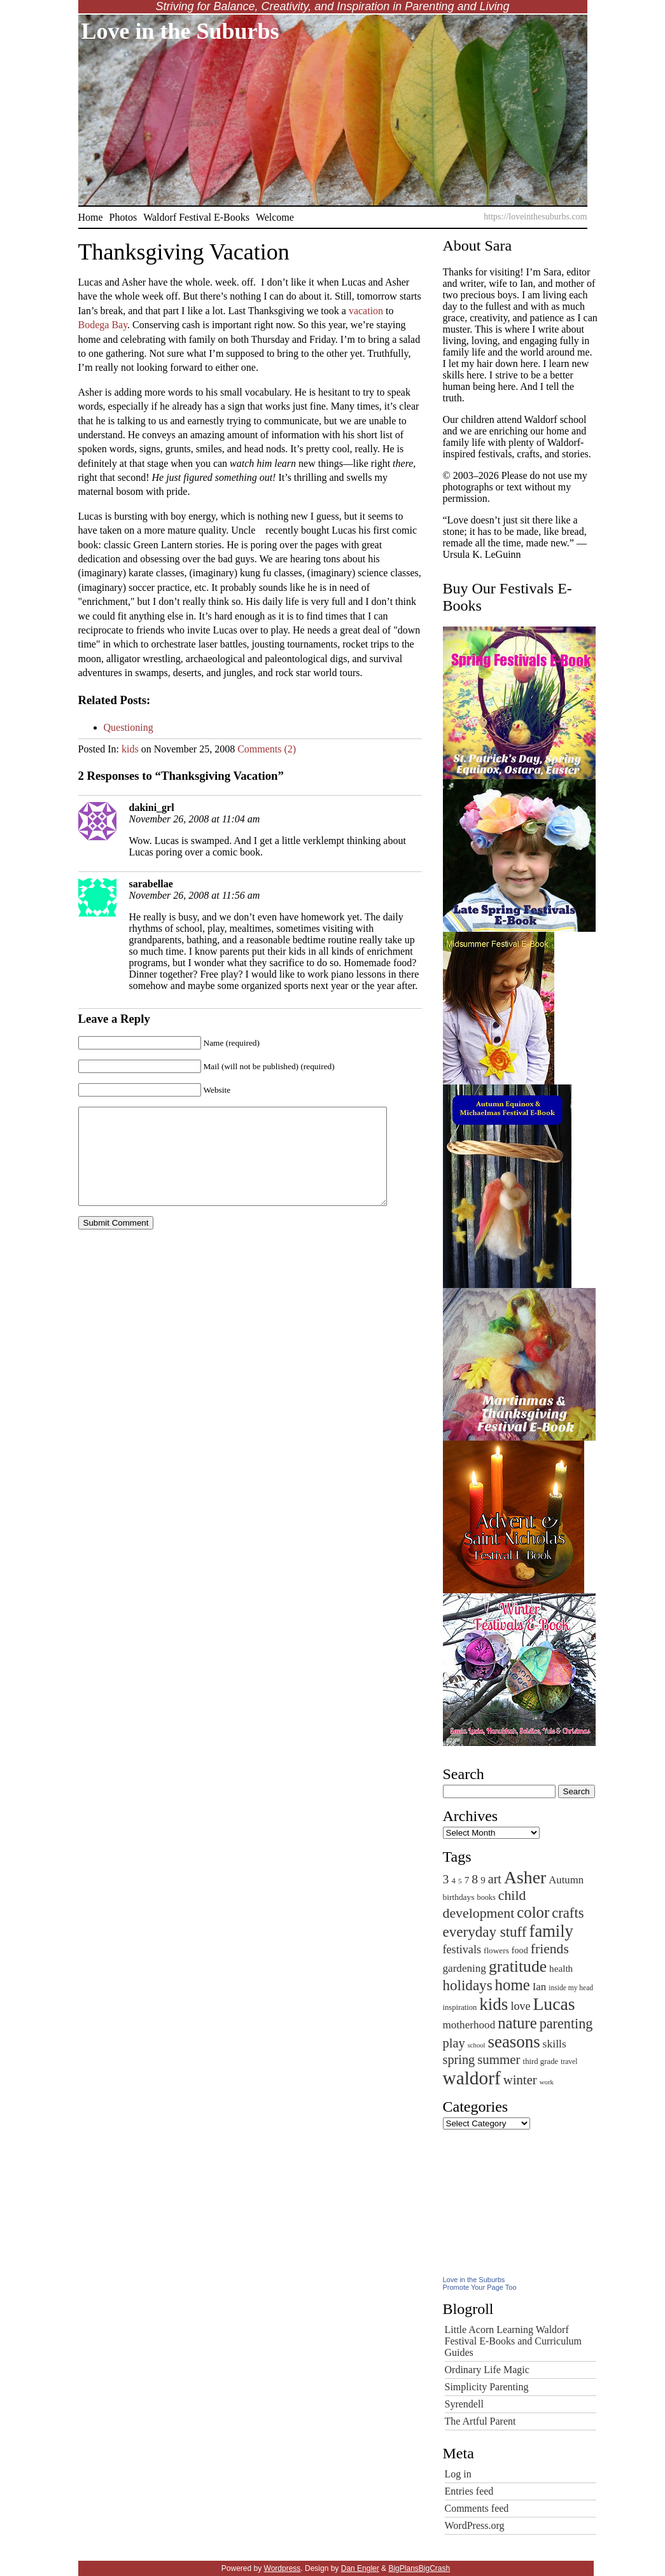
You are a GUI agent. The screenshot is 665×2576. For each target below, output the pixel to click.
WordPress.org (475, 2525)
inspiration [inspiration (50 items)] (460, 2007)
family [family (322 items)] (551, 1931)
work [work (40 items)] (547, 2082)
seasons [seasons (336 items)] (514, 2041)
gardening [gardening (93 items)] (464, 1968)
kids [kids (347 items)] (493, 2004)
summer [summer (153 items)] (498, 2059)
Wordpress (282, 2568)
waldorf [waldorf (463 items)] (472, 2078)
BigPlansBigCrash (419, 2568)
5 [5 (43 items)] (460, 1881)
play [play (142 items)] (454, 2043)
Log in (458, 2474)
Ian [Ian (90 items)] (540, 1987)
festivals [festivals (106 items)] (462, 1949)
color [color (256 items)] (533, 1912)
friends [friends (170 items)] (550, 1948)
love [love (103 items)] (520, 2006)
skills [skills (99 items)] (554, 2043)
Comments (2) (266, 749)
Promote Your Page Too (480, 2287)
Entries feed (469, 2491)
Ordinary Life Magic (487, 2369)
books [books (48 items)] (486, 1897)
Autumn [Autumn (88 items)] (566, 1880)
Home (90, 217)
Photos (123, 217)
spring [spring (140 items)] (459, 2060)
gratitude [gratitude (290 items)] (518, 1966)
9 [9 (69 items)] (483, 1880)
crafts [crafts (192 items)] (568, 1913)
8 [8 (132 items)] (475, 1879)
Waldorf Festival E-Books (196, 217)
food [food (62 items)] (520, 1950)
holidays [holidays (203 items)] (468, 1985)
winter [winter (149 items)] (520, 2079)
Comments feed (477, 2508)
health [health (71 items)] (561, 1968)
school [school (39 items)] (477, 2045)
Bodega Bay (103, 324)
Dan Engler (360, 2568)
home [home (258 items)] (512, 1984)
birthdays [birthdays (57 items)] (459, 1897)
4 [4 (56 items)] (453, 1880)
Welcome (275, 217)
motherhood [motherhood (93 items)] (469, 2025)
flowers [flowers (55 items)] (496, 1950)
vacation (367, 310)
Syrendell (464, 2404)
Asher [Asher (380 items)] (525, 1877)
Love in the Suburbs (180, 31)
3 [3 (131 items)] (446, 1879)
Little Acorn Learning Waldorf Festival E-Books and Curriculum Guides (513, 2341)
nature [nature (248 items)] (517, 2023)
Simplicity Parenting (487, 2386)
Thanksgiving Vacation (184, 252)
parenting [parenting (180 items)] (566, 2024)
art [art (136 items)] (494, 1879)
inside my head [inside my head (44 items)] (571, 1987)
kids (130, 749)
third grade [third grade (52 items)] (541, 2061)
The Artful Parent (480, 2421)
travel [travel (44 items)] (569, 2061)
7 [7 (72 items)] (467, 1879)
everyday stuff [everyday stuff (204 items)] (485, 1931)
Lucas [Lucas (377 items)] (554, 2004)
